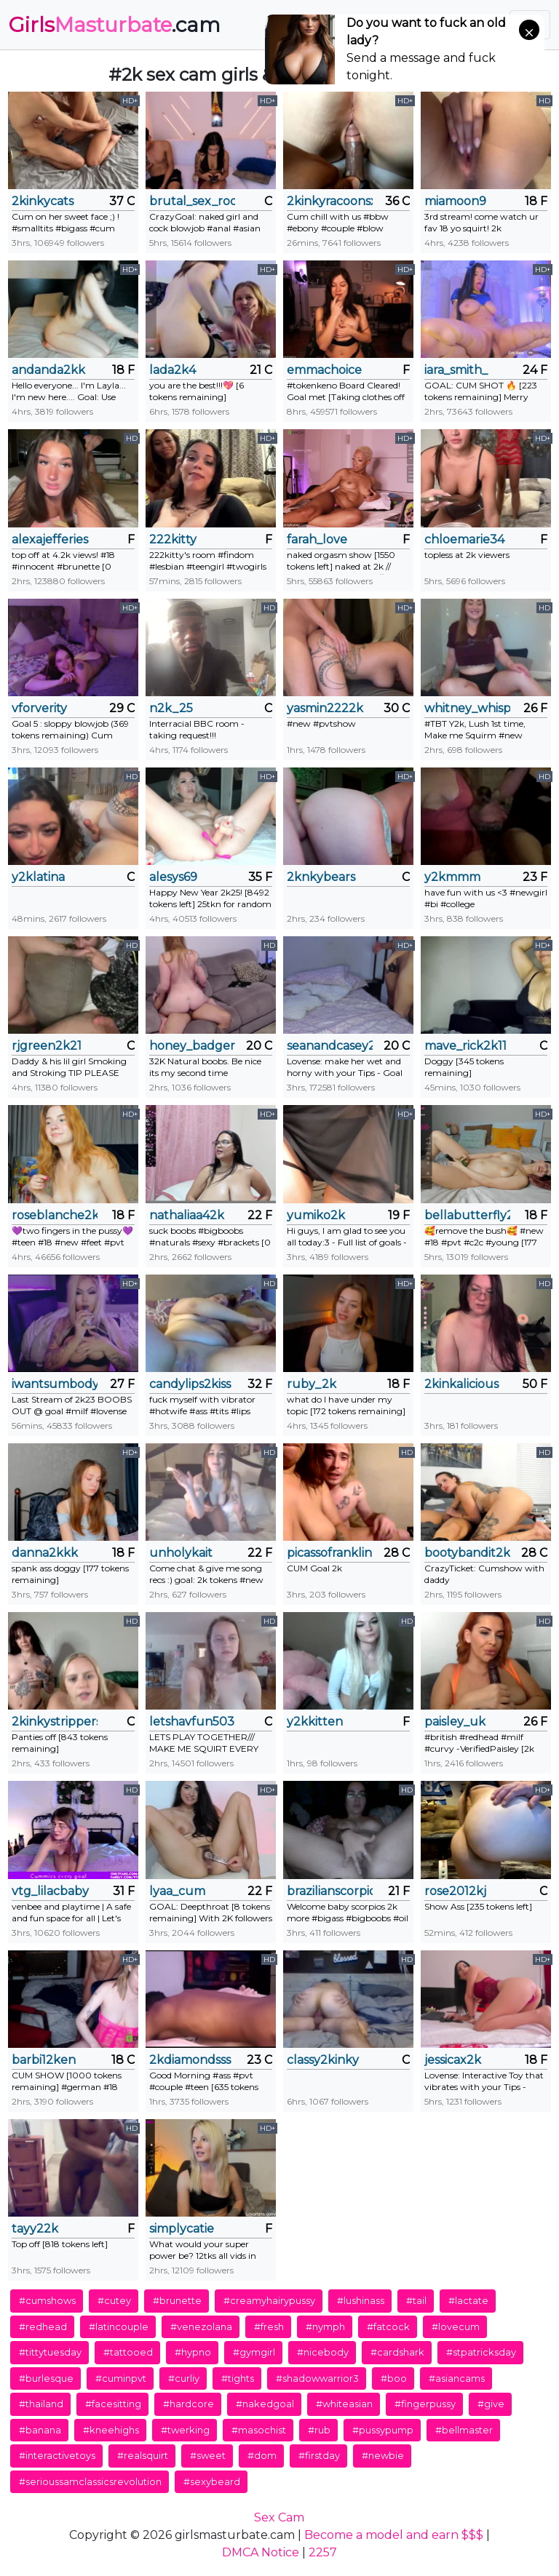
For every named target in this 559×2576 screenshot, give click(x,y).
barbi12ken (44, 2060)
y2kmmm (452, 877)
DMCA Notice (260, 2552)
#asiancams (457, 2378)
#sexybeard (211, 2481)
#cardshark (397, 2352)
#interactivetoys (57, 2455)
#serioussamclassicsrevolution (90, 2481)
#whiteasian (344, 2403)
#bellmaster (464, 2430)
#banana (40, 2430)
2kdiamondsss (190, 2060)
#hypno (193, 2352)
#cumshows (47, 2300)
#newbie (383, 2455)
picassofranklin (329, 1553)
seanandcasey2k (330, 1046)
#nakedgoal (265, 2403)
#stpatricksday (481, 2352)
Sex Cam (279, 2517)
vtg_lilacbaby (50, 1891)
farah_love (317, 539)
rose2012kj (455, 1891)
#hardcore (188, 2403)
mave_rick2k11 (465, 1046)
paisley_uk (454, 1721)
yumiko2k (316, 1215)
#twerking (185, 2430)
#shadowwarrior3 (317, 2378)
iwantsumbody (55, 1384)
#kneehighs (111, 2430)
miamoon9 (455, 201)
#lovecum (456, 2326)
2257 (323, 2552)
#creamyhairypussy (269, 2300)
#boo (394, 2378)
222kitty (173, 539)
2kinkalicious (461, 1384)
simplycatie (181, 2229)
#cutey (114, 2300)
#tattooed (128, 2352)
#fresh (269, 2326)
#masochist (258, 2430)
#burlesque (46, 2378)
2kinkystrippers (55, 1721)
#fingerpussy (425, 2403)
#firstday (319, 2455)
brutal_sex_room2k (192, 201)
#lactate (468, 2300)
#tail (416, 2300)
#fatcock (388, 2326)
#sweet (208, 2455)
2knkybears (321, 877)
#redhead (43, 2326)
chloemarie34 (464, 539)
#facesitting (113, 2403)
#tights (237, 2378)
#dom (262, 2455)
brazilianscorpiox (330, 1891)
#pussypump (382, 2430)
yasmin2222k (325, 708)
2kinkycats (43, 201)
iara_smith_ (456, 370)
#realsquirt (142, 2455)
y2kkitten (315, 1721)
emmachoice (324, 370)
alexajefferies (50, 539)
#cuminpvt (120, 2378)
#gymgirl (254, 2352)
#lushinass (360, 2300)
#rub (319, 2430)
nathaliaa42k (186, 1215)
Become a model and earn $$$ (393, 2535)
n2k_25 (171, 708)
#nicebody (323, 2352)
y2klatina (38, 877)
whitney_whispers (467, 708)
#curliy (183, 2378)
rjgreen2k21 (47, 1046)
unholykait (181, 1553)
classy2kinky (323, 2060)
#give (490, 2403)
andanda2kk (48, 370)
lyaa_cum (177, 1891)
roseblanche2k (55, 1215)
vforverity (39, 708)
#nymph (325, 2326)
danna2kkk (45, 1553)
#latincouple (118, 2326)
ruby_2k (311, 1384)
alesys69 (173, 877)
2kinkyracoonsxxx (330, 201)
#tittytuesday (50, 2352)
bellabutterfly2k (467, 1215)
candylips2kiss (190, 1384)
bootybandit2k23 (467, 1553)
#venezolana (201, 2326)
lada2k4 (172, 370)
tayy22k (35, 2229)
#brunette (177, 2300)
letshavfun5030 (192, 1721)
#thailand (41, 2403)
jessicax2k (452, 2060)
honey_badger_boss (192, 1046)
